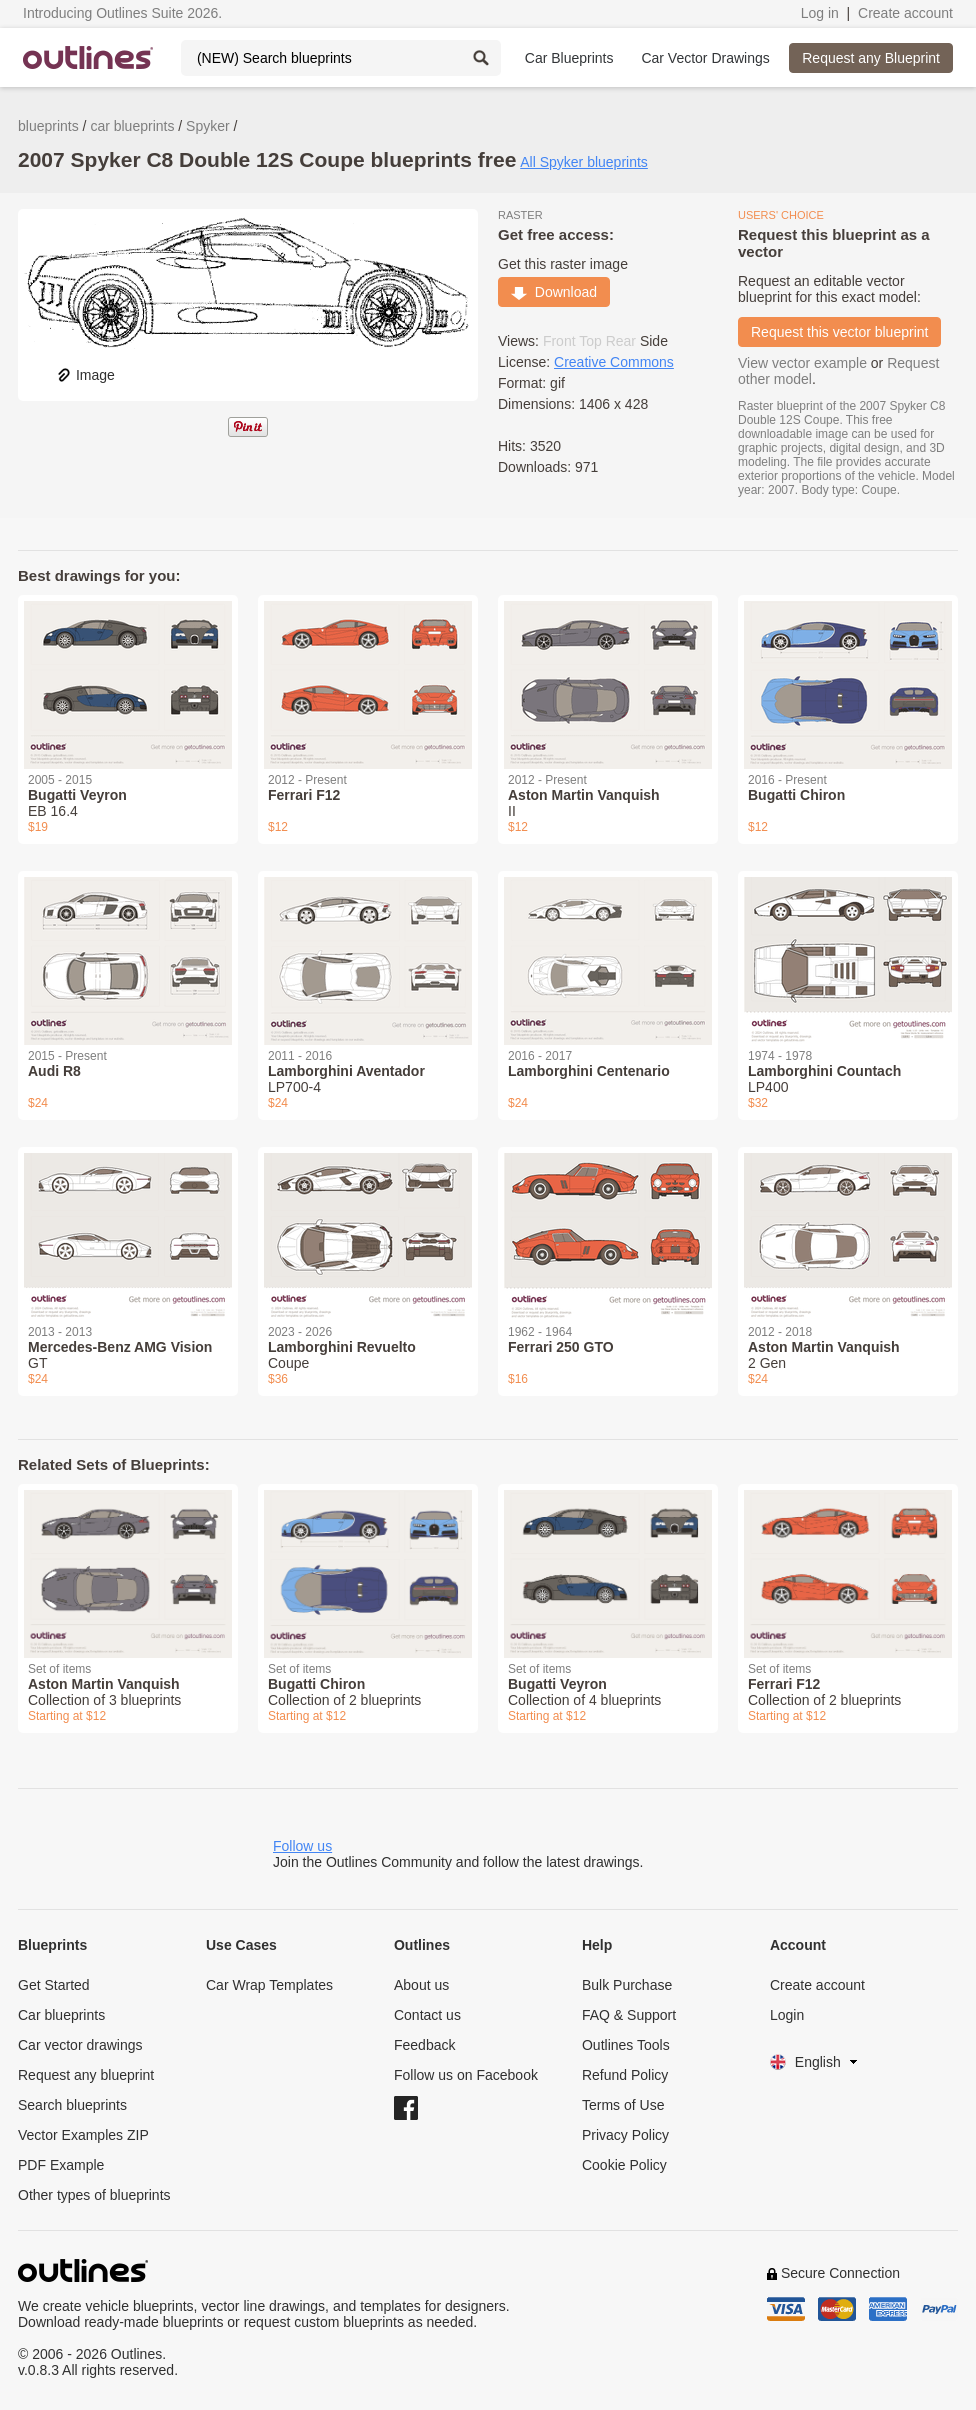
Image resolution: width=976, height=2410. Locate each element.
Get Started (54, 1985)
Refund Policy (625, 2075)
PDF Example (61, 2165)
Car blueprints (61, 2015)
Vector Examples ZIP (83, 2135)
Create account (905, 13)
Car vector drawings (80, 2045)
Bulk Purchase (627, 1985)
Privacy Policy (625, 2135)
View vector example (802, 363)
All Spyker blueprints (584, 162)
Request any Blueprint (871, 58)
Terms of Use (623, 2105)
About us (421, 1985)
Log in (820, 13)
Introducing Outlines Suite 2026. (122, 13)
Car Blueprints (569, 58)
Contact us (427, 2015)
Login (787, 2015)
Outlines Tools (626, 2045)
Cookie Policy (624, 2165)
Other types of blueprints (94, 2195)
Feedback (424, 2045)
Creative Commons (614, 362)
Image (85, 375)
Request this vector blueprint (839, 332)
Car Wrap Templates (269, 1985)
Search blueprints (72, 2105)
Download (554, 292)
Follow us (302, 1846)
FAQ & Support (629, 2015)
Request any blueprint (86, 2075)
